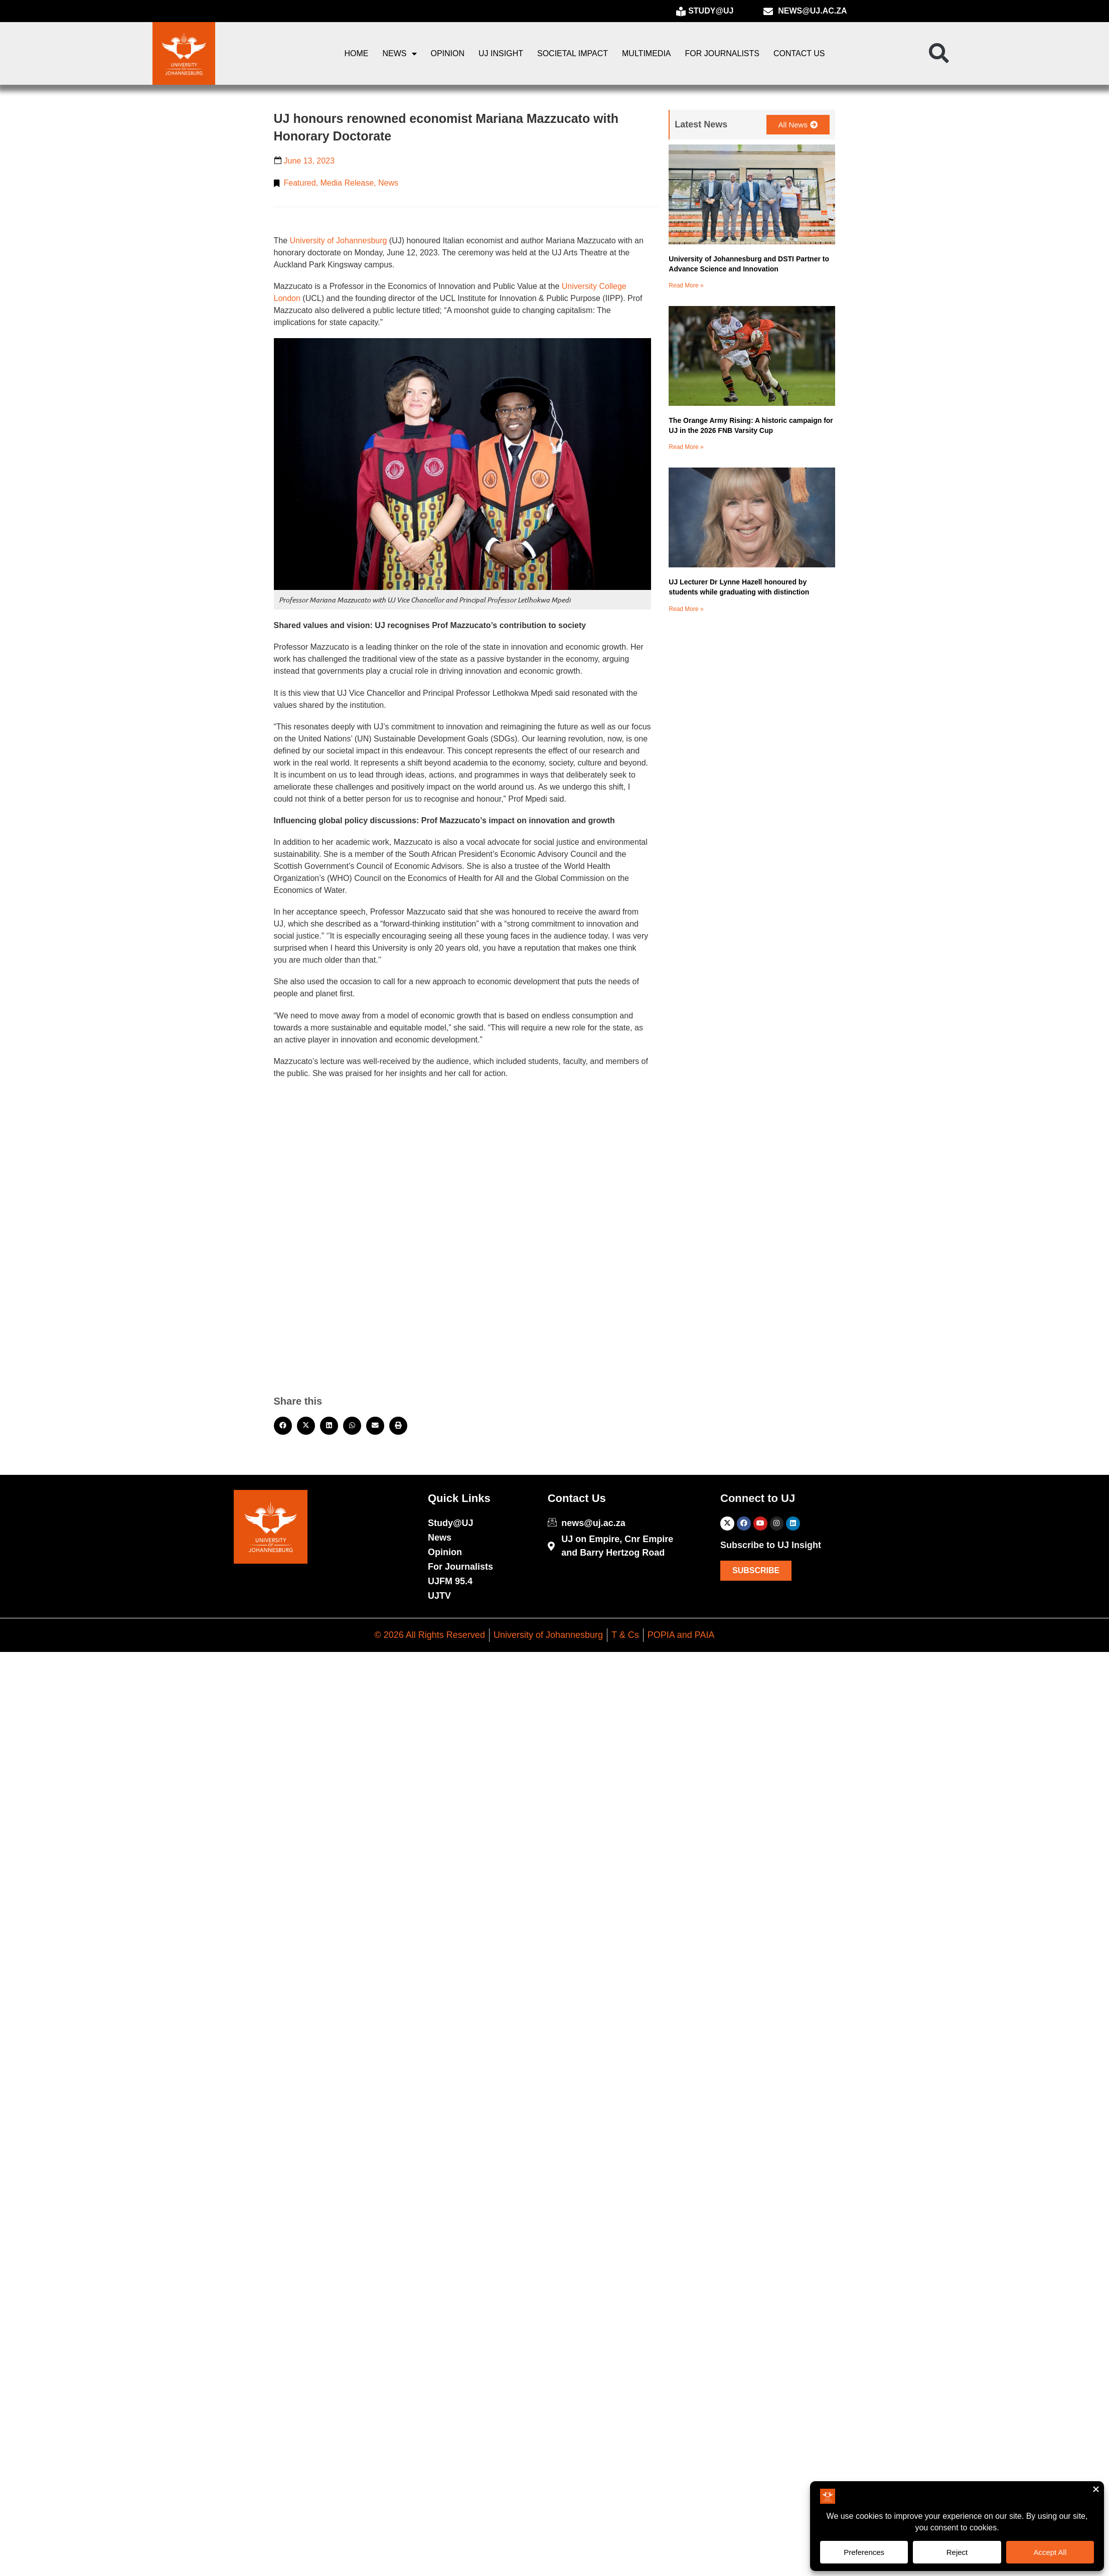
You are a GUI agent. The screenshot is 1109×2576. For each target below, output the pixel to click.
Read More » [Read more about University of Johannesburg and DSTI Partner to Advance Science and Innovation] (686, 285)
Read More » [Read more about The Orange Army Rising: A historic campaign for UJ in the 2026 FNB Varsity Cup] (686, 446)
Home (357, 53)
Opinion (448, 53)
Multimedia (646, 53)
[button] (939, 54)
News (400, 54)
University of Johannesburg (338, 240)
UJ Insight (501, 53)
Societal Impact (572, 53)
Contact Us (799, 53)
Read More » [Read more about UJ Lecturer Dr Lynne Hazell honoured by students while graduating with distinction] (686, 609)
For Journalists (722, 53)
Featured (300, 183)
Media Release (347, 183)
